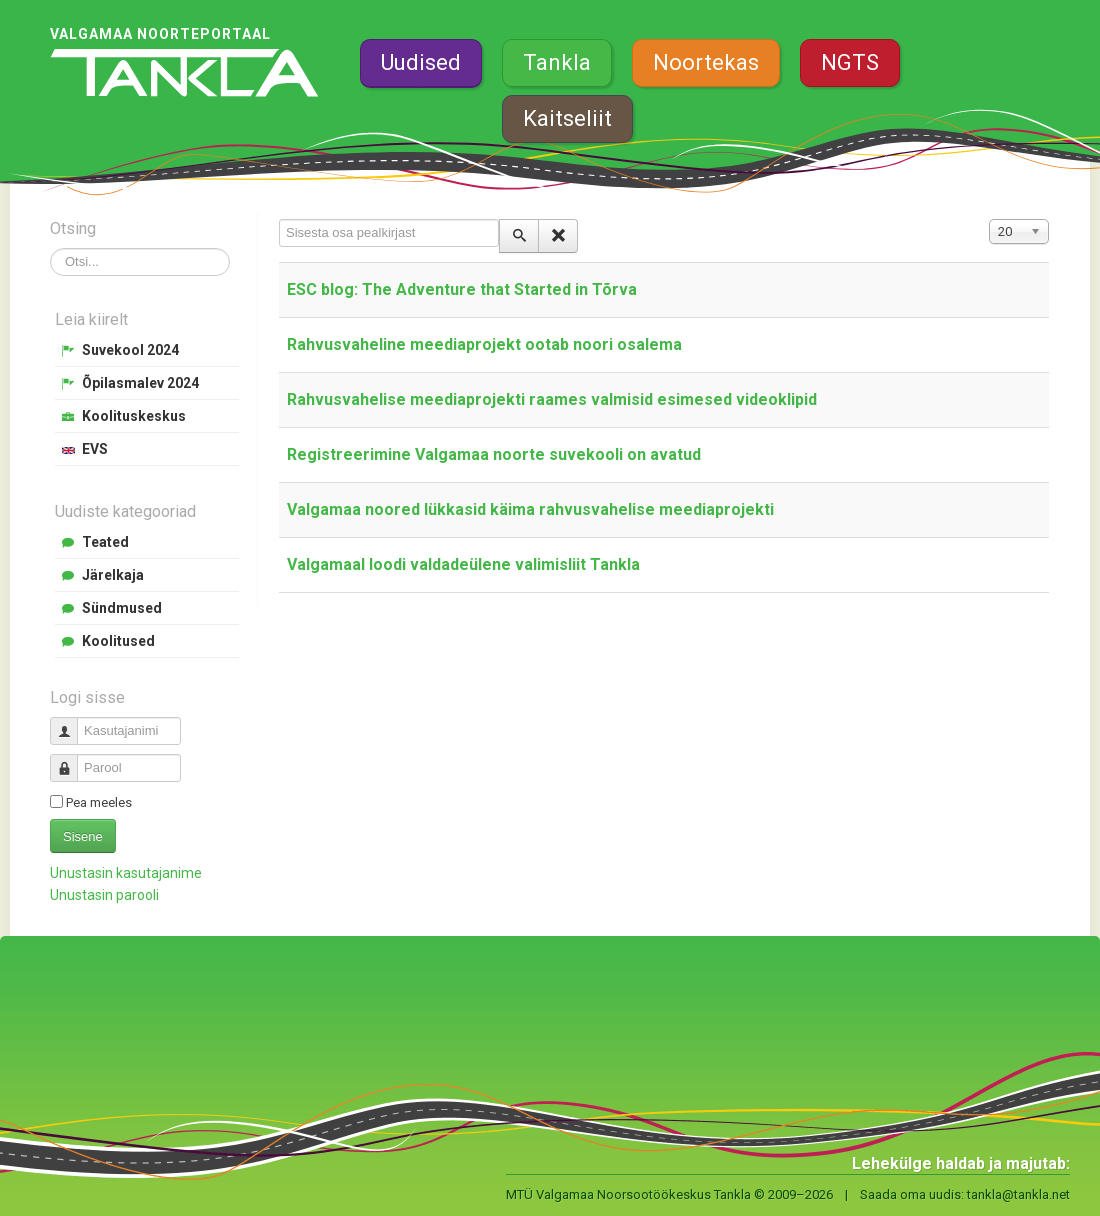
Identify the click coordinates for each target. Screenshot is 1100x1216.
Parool (71, 759)
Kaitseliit (567, 118)
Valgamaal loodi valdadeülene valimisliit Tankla (463, 564)
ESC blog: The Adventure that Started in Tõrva (462, 289)
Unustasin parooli (104, 895)
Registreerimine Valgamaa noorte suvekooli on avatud (494, 454)
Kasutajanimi (71, 722)
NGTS (850, 62)
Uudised (421, 62)
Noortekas (706, 62)
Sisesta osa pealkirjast (279, 219)
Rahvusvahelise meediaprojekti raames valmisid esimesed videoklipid (552, 399)
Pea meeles (99, 802)
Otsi (50, 248)
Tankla (557, 62)
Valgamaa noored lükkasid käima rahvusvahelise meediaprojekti (530, 509)
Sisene (83, 836)
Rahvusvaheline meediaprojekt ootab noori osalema (484, 344)
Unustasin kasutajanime (126, 873)
